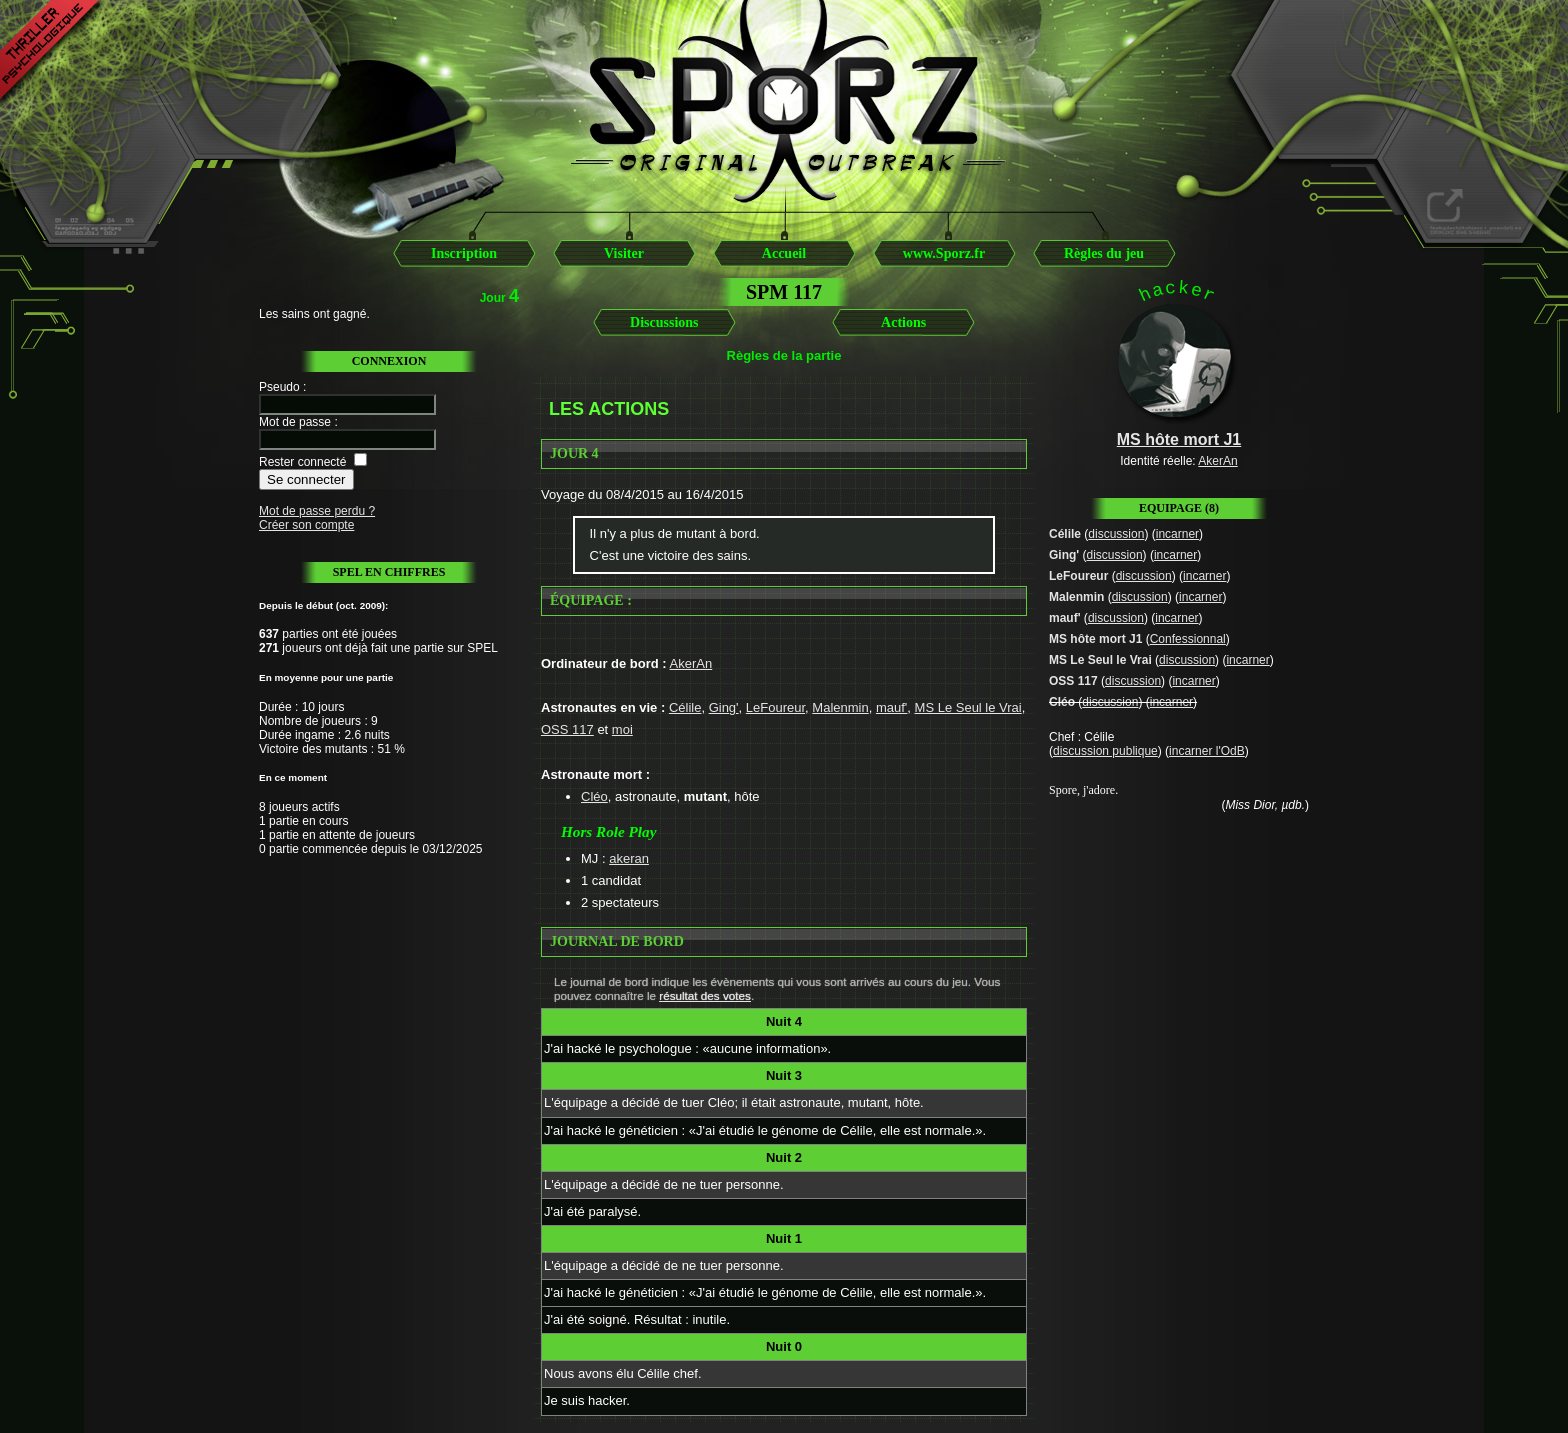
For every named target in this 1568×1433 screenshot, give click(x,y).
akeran (629, 858)
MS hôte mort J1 (1095, 639)
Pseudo (279, 387)
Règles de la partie (784, 355)
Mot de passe (295, 422)
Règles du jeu (1104, 253)
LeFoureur (775, 707)
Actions (903, 322)
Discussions (664, 322)
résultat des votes (705, 995)
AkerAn (691, 663)
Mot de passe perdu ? (317, 511)
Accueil (784, 253)
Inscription (464, 253)
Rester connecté (302, 462)
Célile (685, 707)
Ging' (724, 707)
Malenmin (840, 707)
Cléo (594, 796)
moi (622, 729)
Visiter (624, 253)
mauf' (891, 707)
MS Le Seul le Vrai (968, 707)
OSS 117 (567, 729)
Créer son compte (306, 525)
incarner (1177, 534)
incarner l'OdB (1207, 751)
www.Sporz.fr (944, 253)
